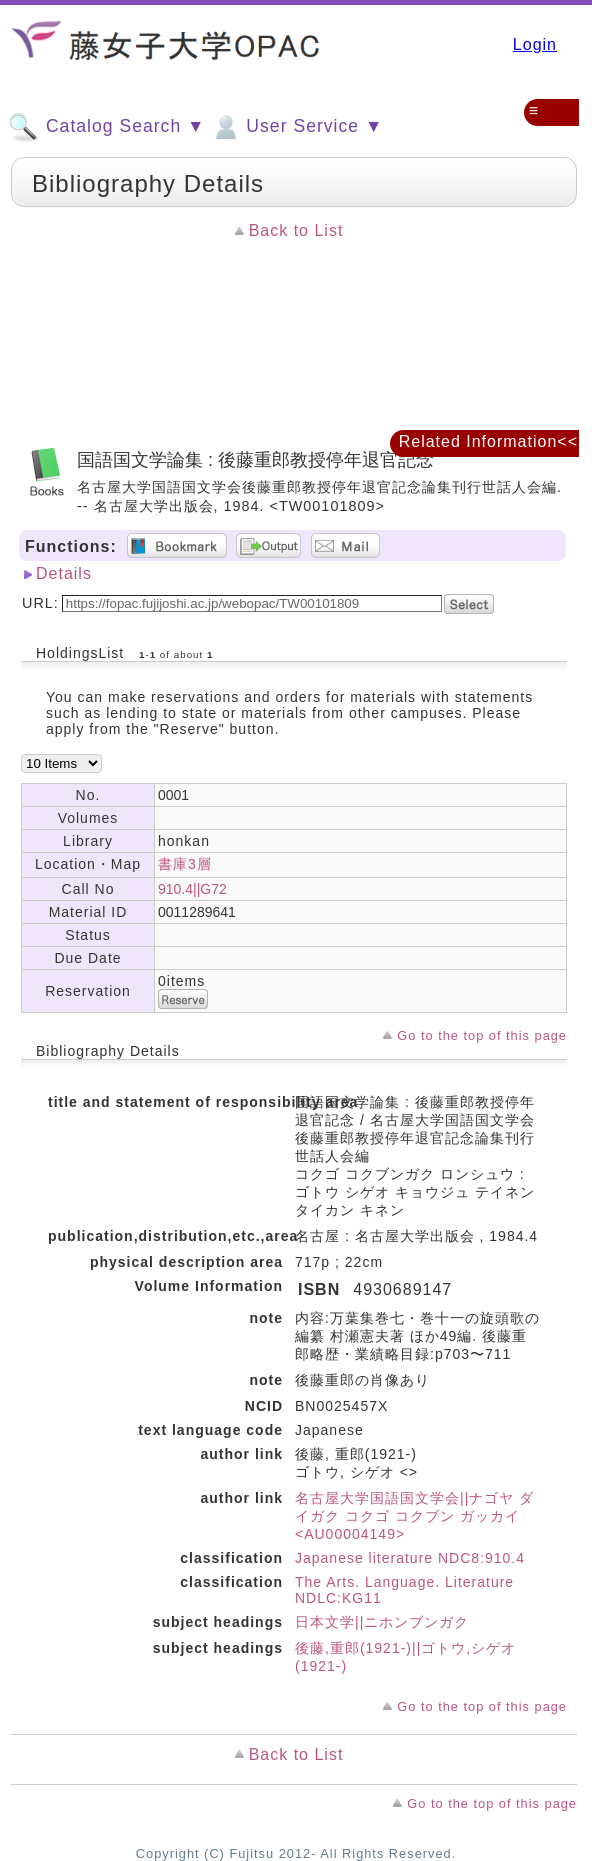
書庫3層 (185, 864)
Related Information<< (488, 441)
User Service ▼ (296, 127)
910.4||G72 (192, 889)
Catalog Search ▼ (106, 127)
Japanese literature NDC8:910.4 (410, 1558)
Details (64, 573)
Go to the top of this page (482, 1035)
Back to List (296, 230)
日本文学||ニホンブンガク (382, 1622)
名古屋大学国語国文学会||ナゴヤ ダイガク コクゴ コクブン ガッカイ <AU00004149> (414, 1516)
